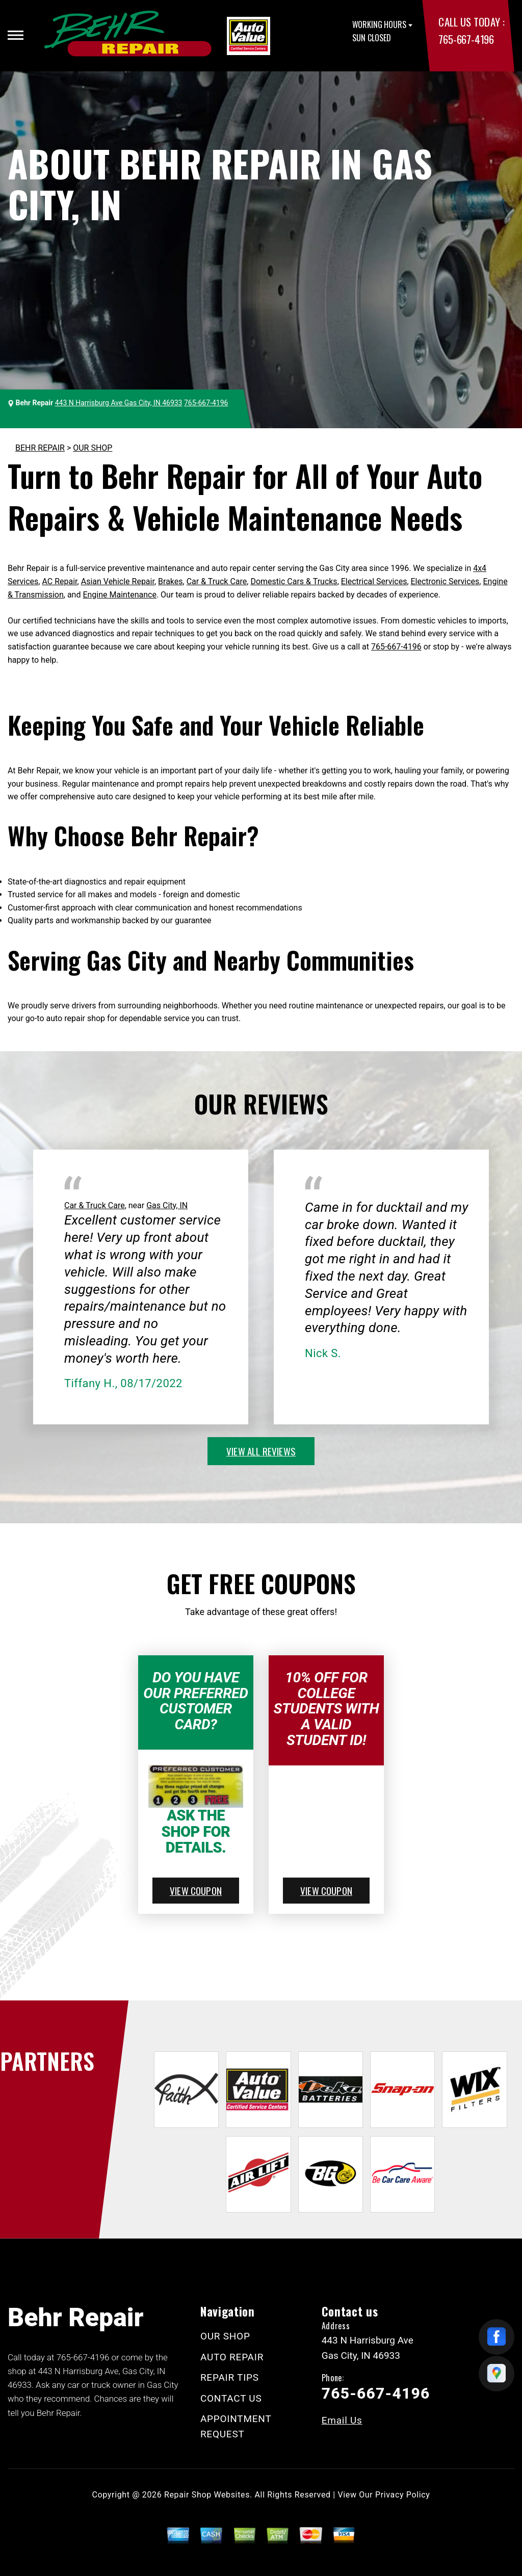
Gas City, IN (167, 1205)
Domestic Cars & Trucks (293, 581)
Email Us (342, 2420)
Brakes (170, 581)
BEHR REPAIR (40, 448)
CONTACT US (231, 2398)
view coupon (196, 1890)
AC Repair (59, 581)
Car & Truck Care (217, 581)
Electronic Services (445, 581)
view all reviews (261, 1451)
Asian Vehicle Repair (117, 581)
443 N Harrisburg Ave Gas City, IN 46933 (118, 403)
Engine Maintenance (119, 595)
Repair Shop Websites (207, 2495)
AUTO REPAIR (232, 2357)
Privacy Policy (402, 2495)
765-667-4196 (465, 39)
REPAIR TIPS (229, 2377)
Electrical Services (374, 581)
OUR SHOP (92, 448)
